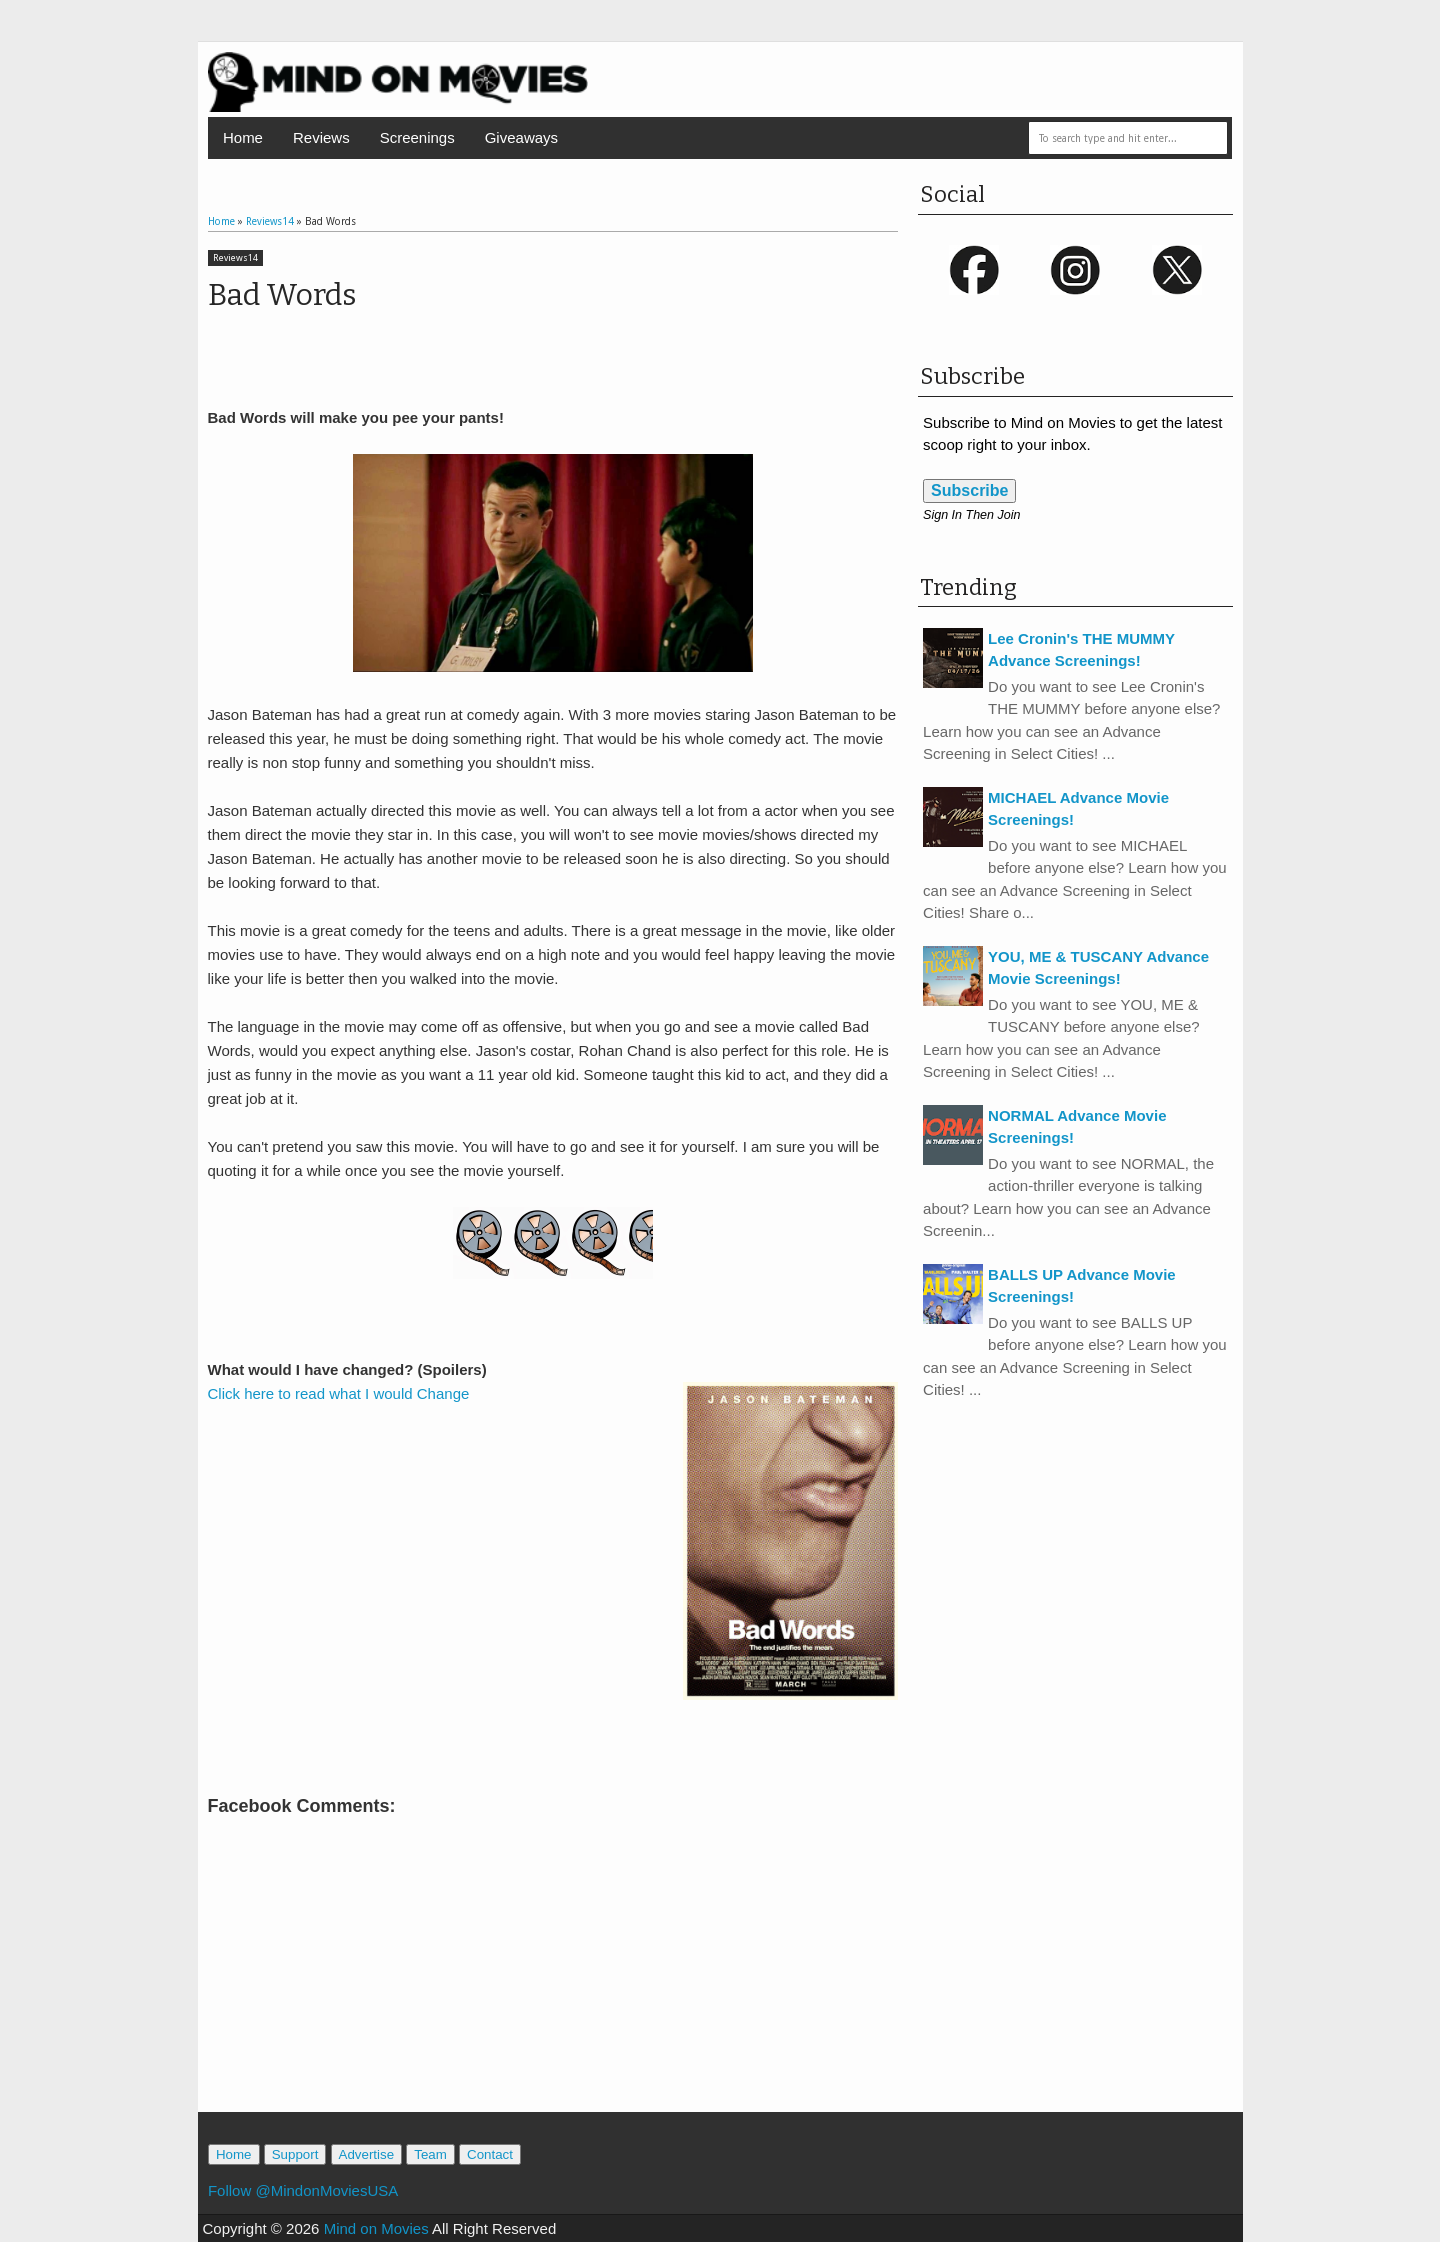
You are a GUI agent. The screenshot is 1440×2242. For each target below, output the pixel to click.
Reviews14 (235, 258)
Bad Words (282, 295)
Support (295, 2154)
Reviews (321, 137)
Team (430, 2154)
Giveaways (521, 137)
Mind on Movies (376, 2228)
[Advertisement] (553, 2022)
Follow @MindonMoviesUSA (303, 2190)
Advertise (367, 2154)
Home (243, 137)
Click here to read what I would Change (339, 1393)
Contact (490, 2154)
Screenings (417, 137)
